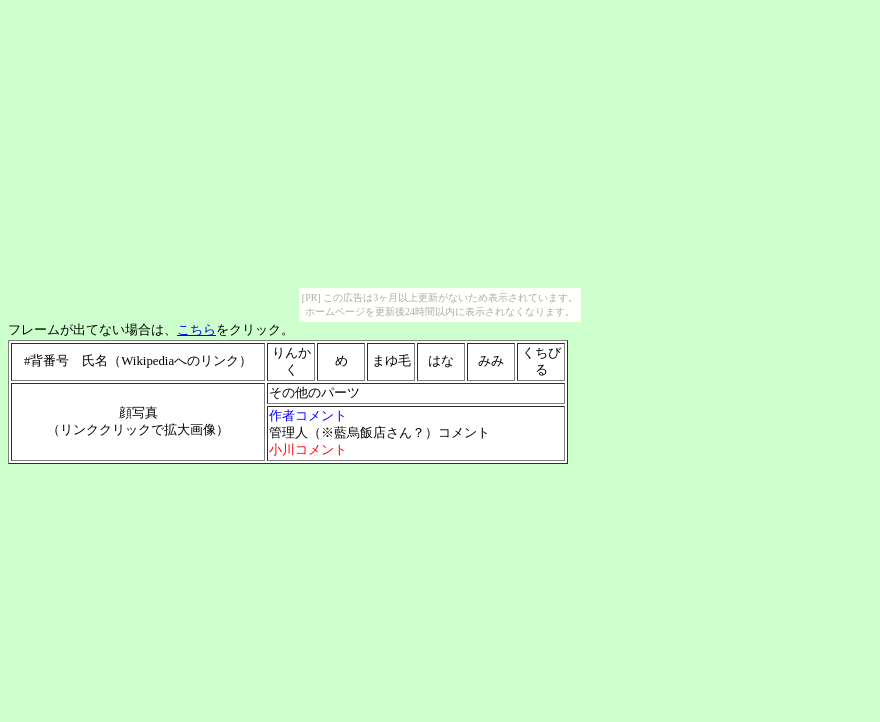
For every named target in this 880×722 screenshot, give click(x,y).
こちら (196, 330)
